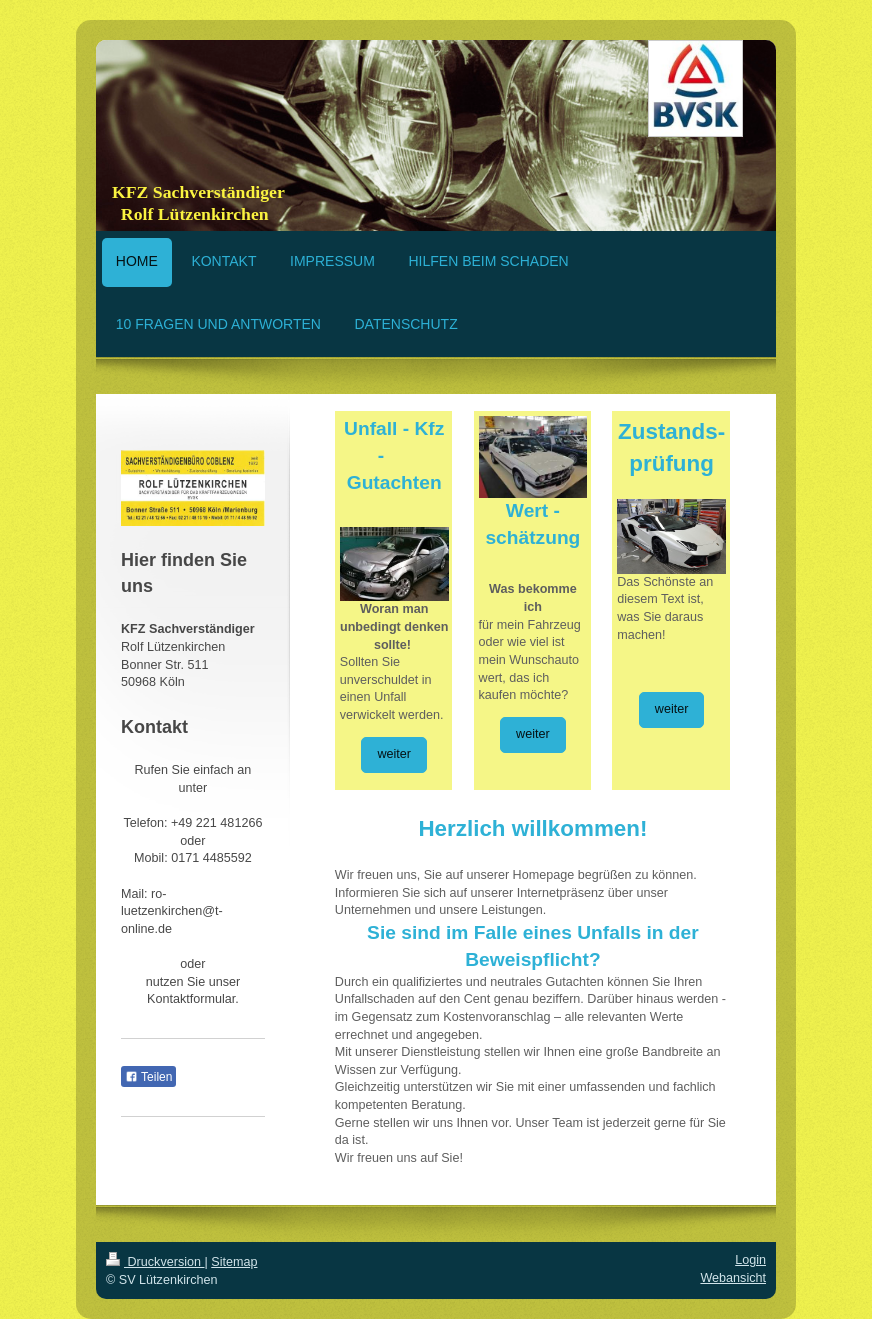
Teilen (148, 1077)
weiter (394, 754)
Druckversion (155, 1262)
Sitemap (234, 1262)
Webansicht (733, 1278)
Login (750, 1260)
